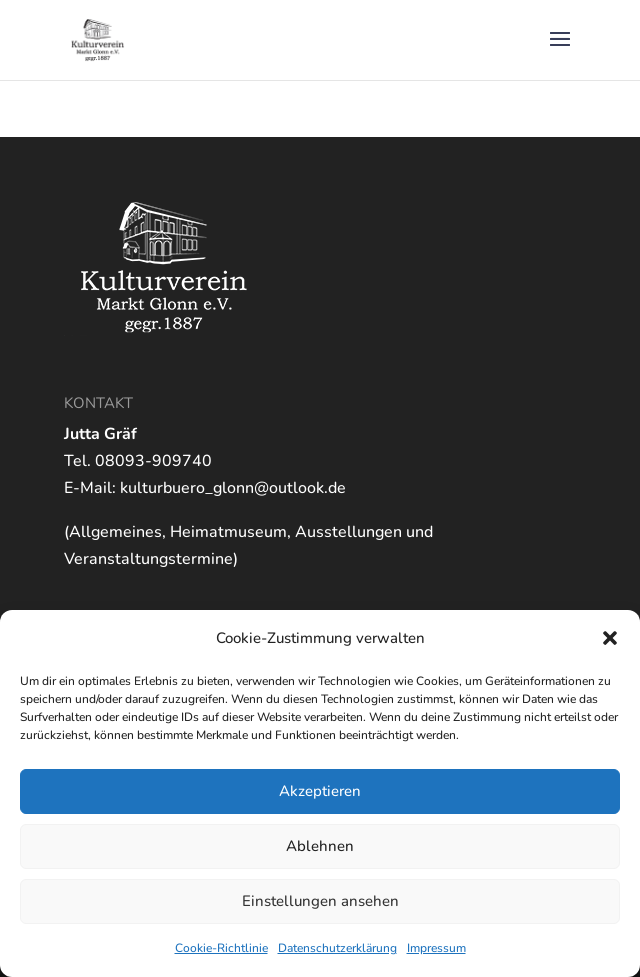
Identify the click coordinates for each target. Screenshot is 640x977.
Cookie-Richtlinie (221, 948)
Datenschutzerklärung (337, 948)
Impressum (436, 948)
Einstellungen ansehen (320, 901)
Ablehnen (320, 846)
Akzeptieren (320, 791)
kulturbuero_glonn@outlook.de (233, 488)
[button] (610, 638)
